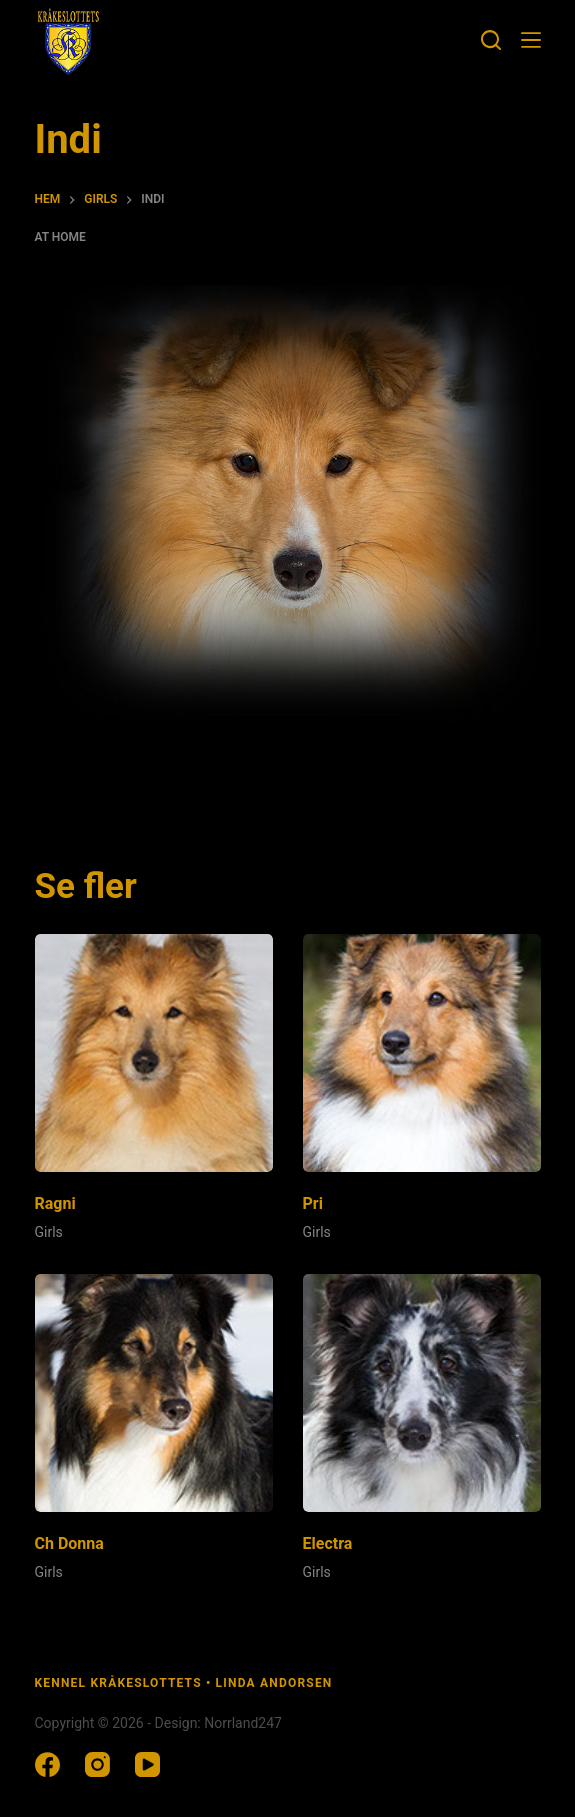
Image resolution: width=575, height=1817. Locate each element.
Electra (328, 1543)
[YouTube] (147, 1764)
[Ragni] (154, 1053)
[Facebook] (47, 1764)
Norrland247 (243, 1723)
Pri (313, 1203)
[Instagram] (97, 1764)
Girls (49, 1232)
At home (60, 237)
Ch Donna (69, 1543)
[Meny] (531, 40)
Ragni (55, 1203)
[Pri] (422, 1053)
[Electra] (422, 1393)
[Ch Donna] (154, 1393)
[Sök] (491, 40)
